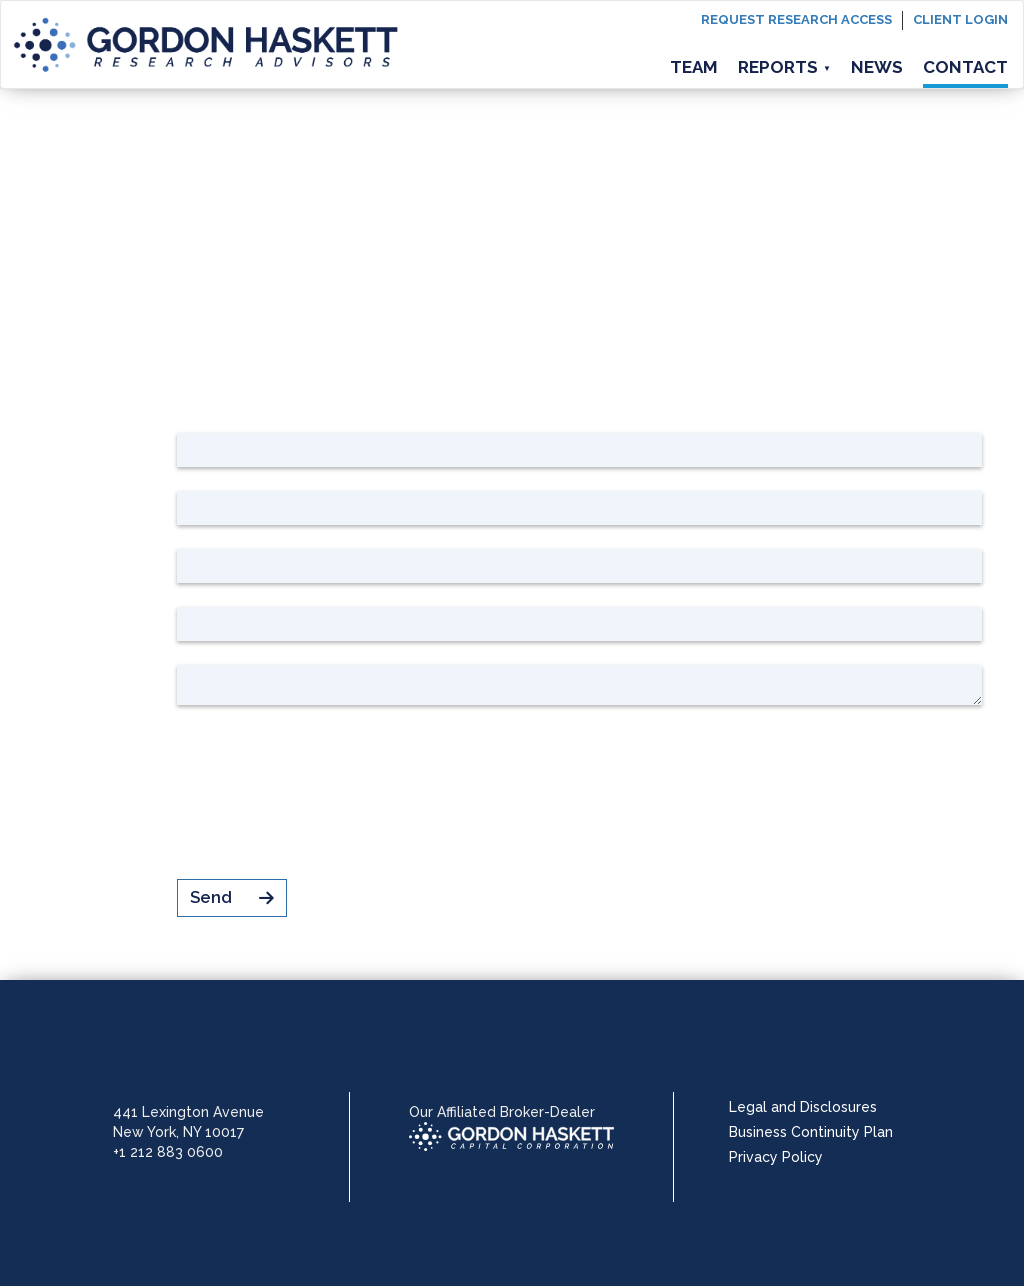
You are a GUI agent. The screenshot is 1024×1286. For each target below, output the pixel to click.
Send (232, 897)
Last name (117, 505)
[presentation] (329, 792)
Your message (103, 682)
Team (694, 67)
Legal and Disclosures (803, 1107)
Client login (960, 19)
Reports (784, 67)
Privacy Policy (776, 1157)
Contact (965, 67)
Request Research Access (796, 19)
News (877, 67)
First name (116, 447)
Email (139, 621)
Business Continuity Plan (811, 1132)
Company (122, 563)
